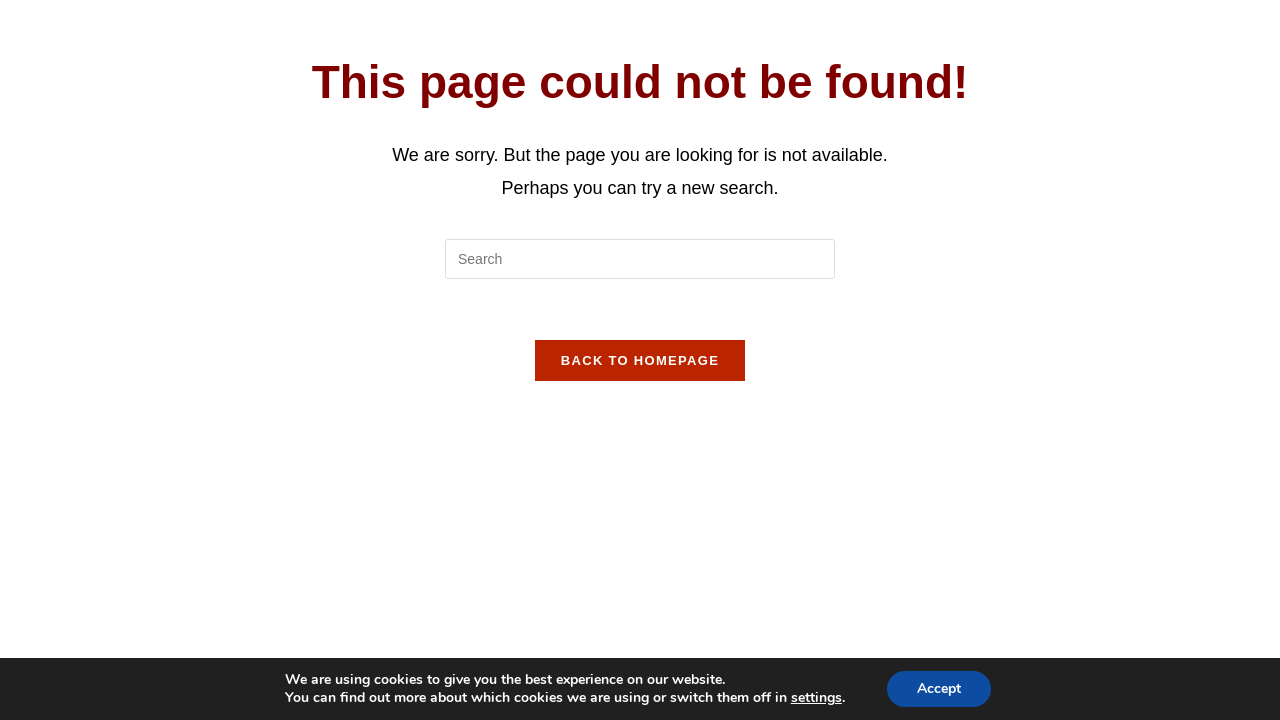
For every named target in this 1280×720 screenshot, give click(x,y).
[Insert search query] (640, 259)
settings (816, 698)
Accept (939, 688)
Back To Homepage (640, 360)
